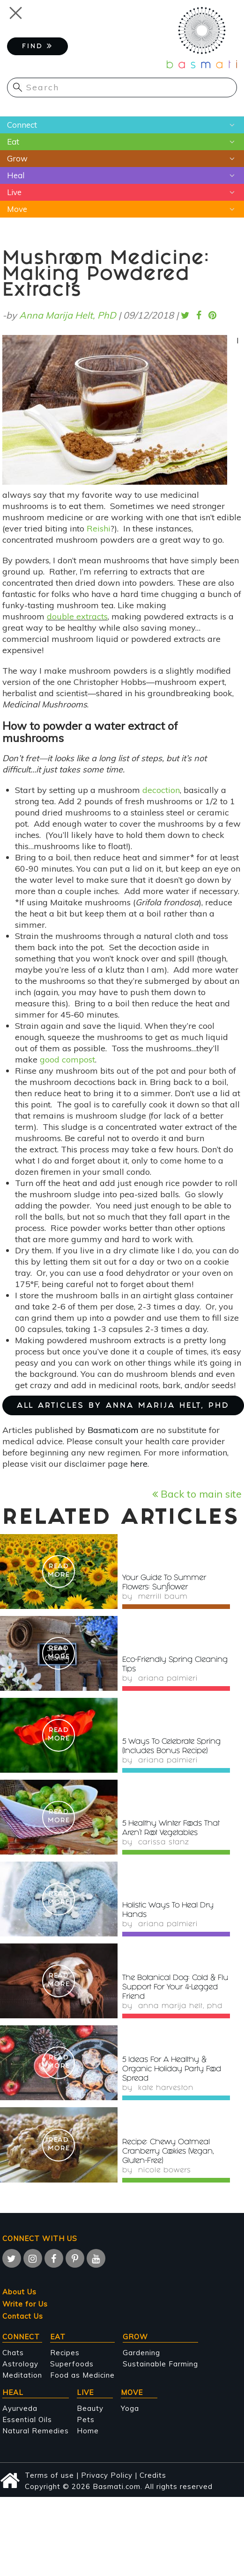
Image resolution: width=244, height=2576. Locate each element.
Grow (17, 158)
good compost (67, 1059)
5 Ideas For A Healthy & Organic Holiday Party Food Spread (171, 2069)
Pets (86, 2419)
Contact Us (22, 2316)
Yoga (130, 2408)
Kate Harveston (165, 2088)
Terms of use (49, 2475)
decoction (161, 790)
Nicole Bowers (164, 2171)
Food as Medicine (82, 2375)
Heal (15, 175)
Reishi (99, 528)
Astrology (20, 2363)
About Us (19, 2291)
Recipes (65, 2352)
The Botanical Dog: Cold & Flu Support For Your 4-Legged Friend (175, 1987)
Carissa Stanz (163, 1843)
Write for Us (25, 2303)
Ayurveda (19, 2408)
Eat (13, 141)
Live (14, 192)
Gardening (141, 2352)
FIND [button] (37, 46)
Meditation (22, 2375)
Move (17, 209)
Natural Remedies (35, 2430)
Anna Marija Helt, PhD (67, 315)
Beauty (90, 2408)
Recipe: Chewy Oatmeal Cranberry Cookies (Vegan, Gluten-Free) (168, 2151)
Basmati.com (113, 1430)
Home (88, 2430)
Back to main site (197, 1493)
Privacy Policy (107, 2475)
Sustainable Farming (160, 2363)
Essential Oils (27, 2419)
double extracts (77, 616)
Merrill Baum (162, 1597)
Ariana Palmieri (168, 1679)
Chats (13, 2352)
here (139, 1463)
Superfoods (72, 2363)
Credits (153, 2475)
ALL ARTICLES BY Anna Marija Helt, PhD (123, 1406)
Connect (22, 125)
